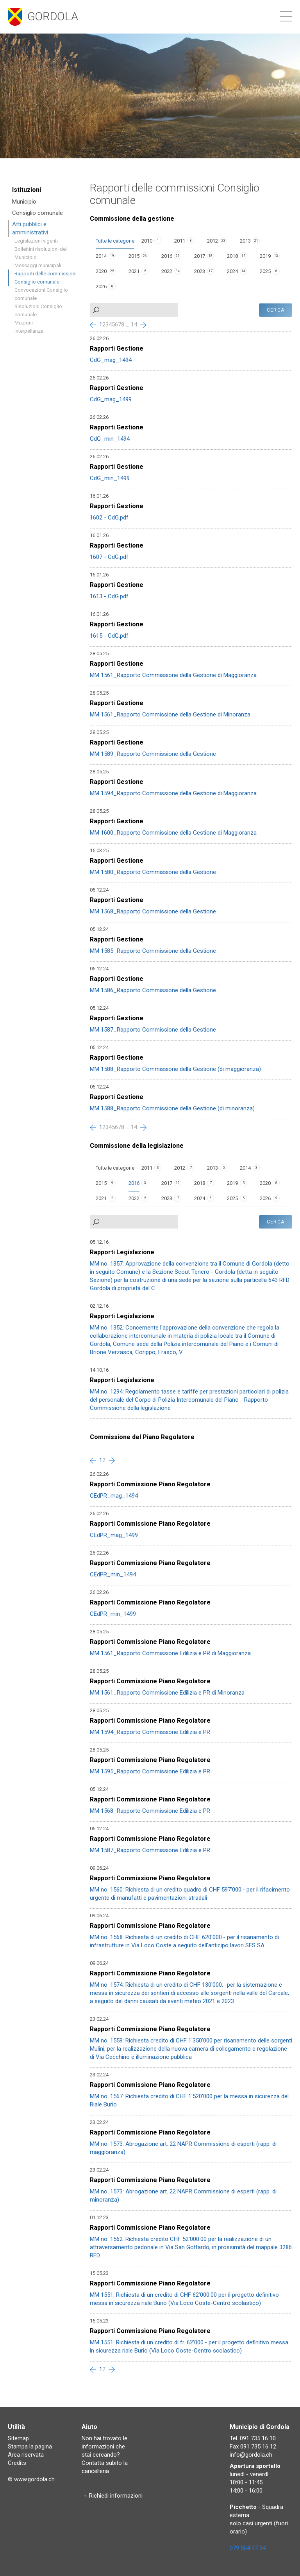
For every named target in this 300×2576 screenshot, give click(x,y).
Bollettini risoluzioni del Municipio (40, 253)
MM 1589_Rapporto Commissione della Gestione (153, 753)
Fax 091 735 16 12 (253, 2446)
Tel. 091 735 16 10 (253, 2438)
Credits (17, 2462)
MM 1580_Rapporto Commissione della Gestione (153, 872)
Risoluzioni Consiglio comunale (38, 310)
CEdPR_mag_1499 (114, 1535)
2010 (146, 241)
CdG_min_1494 (110, 438)
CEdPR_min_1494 (113, 1574)
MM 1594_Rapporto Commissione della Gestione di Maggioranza (173, 793)
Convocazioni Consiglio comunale (41, 294)
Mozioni (23, 323)
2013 (245, 241)
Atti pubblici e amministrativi (30, 228)
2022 (166, 271)
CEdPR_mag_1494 (114, 1495)
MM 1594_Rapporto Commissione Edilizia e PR (150, 1732)
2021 (134, 271)
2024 (232, 271)
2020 (101, 271)
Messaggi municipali (37, 265)
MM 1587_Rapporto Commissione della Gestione (153, 1029)
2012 (212, 241)
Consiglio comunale (37, 212)
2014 (101, 256)
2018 (232, 256)
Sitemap (18, 2438)
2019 (265, 256)
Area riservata (26, 2454)
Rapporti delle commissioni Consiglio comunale (45, 278)
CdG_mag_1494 (111, 359)
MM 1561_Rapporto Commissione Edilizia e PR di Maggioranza (170, 1653)
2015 (134, 256)
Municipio (24, 201)
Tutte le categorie (115, 241)
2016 (166, 256)
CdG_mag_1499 (111, 399)
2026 (101, 286)
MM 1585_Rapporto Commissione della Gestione (153, 950)
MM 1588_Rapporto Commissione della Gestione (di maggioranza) (175, 1069)
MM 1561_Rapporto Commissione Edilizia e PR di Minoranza (167, 1692)
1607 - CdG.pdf (109, 556)
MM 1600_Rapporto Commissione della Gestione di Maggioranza (173, 832)
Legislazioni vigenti (36, 241)
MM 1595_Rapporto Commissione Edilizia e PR (150, 1771)
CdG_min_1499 (110, 478)
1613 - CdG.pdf (109, 596)
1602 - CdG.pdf (109, 517)
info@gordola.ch (251, 2454)
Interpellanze (28, 331)
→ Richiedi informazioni (112, 2495)
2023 (199, 271)
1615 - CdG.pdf (109, 635)
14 (134, 324)
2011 (179, 241)
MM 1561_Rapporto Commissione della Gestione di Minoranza (170, 714)
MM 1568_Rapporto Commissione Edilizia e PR (150, 1810)
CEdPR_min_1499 (113, 1613)
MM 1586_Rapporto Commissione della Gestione (153, 990)
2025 (265, 271)
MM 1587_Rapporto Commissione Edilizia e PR (150, 1850)
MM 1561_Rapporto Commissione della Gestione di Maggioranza (173, 675)
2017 (199, 256)
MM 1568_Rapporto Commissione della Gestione (153, 911)
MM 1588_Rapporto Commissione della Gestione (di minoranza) (172, 1108)
